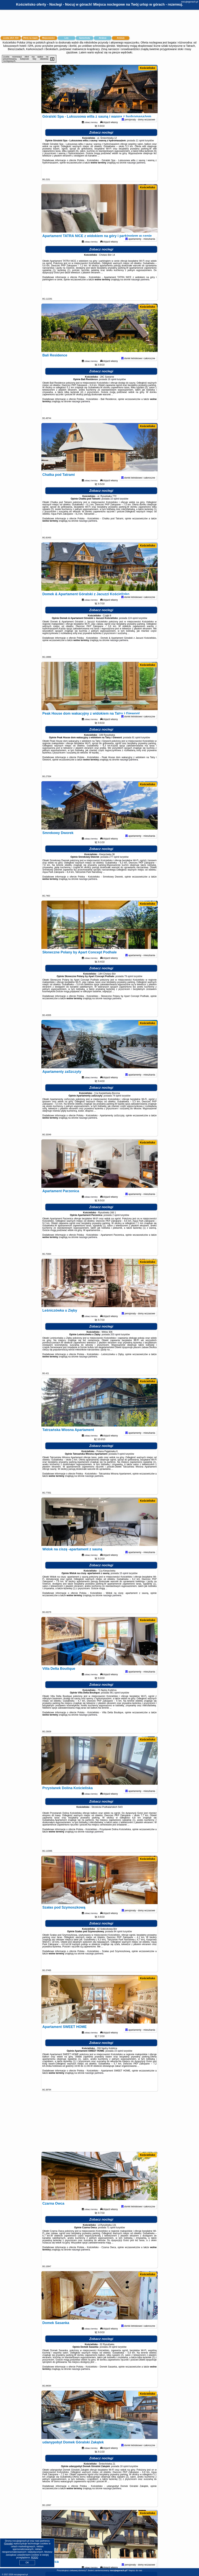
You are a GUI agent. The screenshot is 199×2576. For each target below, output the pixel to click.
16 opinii (112, 389)
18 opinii (124, 2476)
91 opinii (136, 747)
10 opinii (114, 508)
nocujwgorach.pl (189, 1)
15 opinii (124, 1583)
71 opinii (111, 2237)
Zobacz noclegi (101, 142)
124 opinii (133, 628)
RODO (34, 2557)
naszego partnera (136, 172)
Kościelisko (147, 68)
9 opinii (121, 1463)
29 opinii (112, 2356)
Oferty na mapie (30, 38)
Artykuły (121, 38)
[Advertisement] (99, 2123)
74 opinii (116, 1105)
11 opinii (140, 150)
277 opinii (114, 866)
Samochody (84, 38)
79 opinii (128, 986)
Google (8, 2543)
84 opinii (118, 1941)
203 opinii (115, 1344)
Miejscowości (48, 38)
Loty (66, 38)
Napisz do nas (135, 2570)
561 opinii (115, 1702)
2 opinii (116, 1225)
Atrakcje (102, 38)
